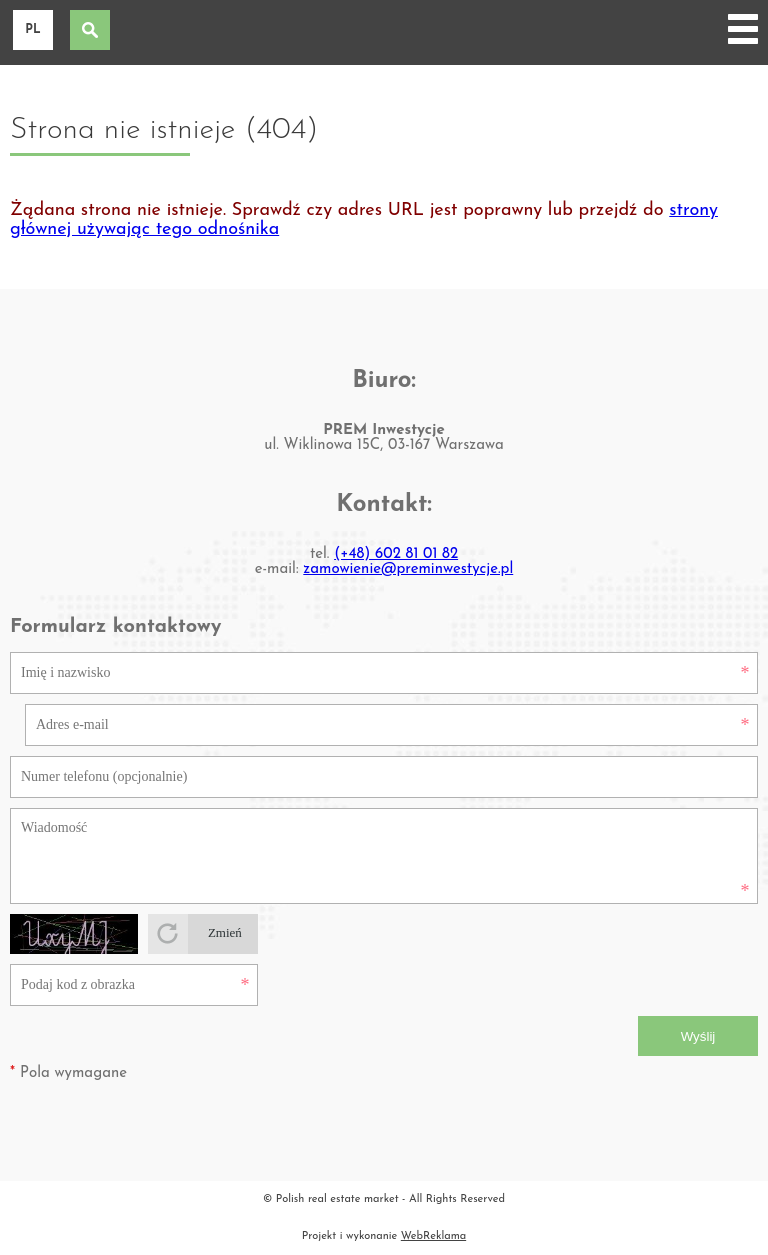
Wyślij (698, 1036)
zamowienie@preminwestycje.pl (408, 569)
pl (32, 30)
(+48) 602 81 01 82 (396, 554)
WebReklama (433, 1236)
